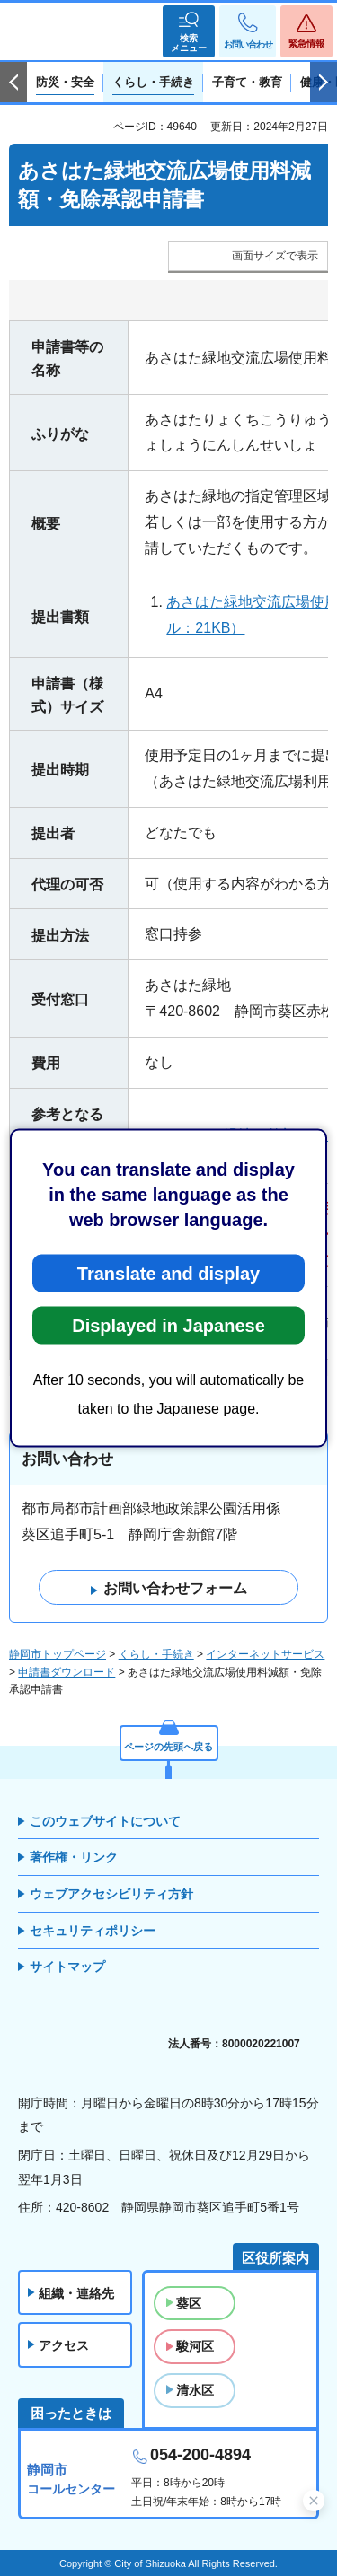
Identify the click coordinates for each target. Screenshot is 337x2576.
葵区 (188, 2303)
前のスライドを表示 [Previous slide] (13, 82)
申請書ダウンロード (66, 1672)
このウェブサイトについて (105, 1821)
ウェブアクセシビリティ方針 (111, 1894)
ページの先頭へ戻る (168, 1746)
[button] (189, 31)
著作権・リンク (74, 1857)
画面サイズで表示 (275, 256)
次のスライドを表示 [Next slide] (323, 82)
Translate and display (168, 1274)
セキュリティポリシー (92, 1930)
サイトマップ (67, 1966)
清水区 (195, 2390)
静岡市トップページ (57, 1654)
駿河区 (195, 2346)
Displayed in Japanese (168, 1326)
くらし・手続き (156, 1654)
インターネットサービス (265, 1654)
